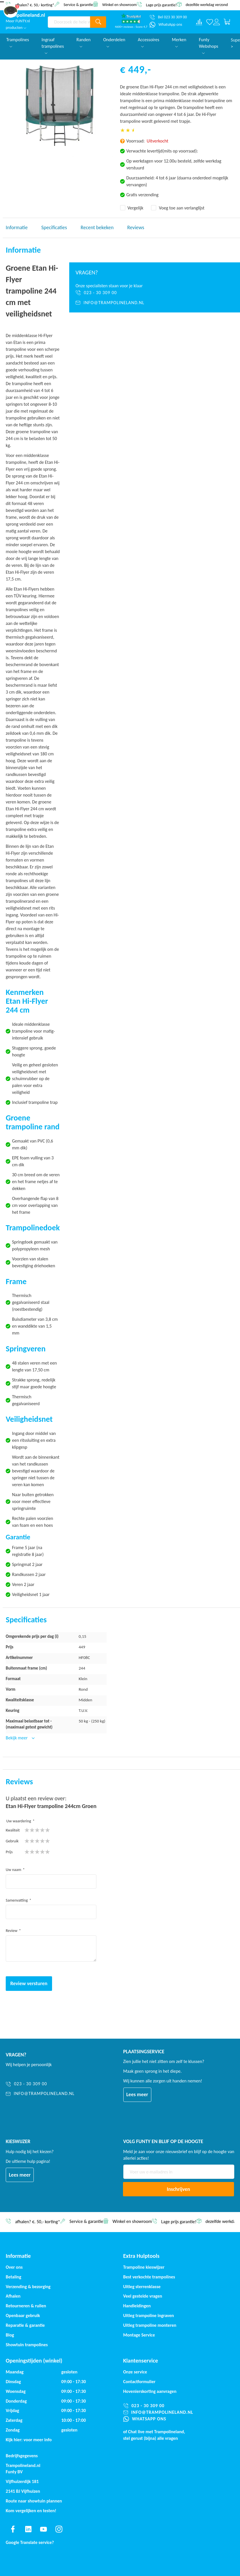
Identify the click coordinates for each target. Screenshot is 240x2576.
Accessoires (148, 42)
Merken (179, 42)
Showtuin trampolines (27, 2344)
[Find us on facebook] (13, 2529)
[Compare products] (199, 22)
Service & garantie (78, 4)
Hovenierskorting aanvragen (149, 2391)
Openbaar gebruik (23, 2315)
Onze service (135, 2372)
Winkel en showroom (119, 4)
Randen (83, 42)
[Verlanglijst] (209, 22)
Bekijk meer (17, 1738)
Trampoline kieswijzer (143, 2267)
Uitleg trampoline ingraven (148, 2315)
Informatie (17, 227)
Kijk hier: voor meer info (29, 2439)
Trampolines (17, 42)
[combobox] (69, 22)
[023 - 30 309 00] (155, 292)
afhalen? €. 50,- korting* (34, 4)
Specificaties (54, 227)
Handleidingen (137, 2305)
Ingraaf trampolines (52, 45)
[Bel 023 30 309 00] (168, 17)
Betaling (13, 2277)
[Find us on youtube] (43, 2529)
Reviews (135, 227)
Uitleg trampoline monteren (149, 2325)
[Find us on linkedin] (28, 2529)
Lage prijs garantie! (161, 4)
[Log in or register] (216, 22)
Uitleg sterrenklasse (142, 2286)
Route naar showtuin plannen (34, 2501)
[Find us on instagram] (59, 2529)
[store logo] (25, 15)
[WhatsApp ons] (166, 24)
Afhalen (13, 2296)
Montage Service (139, 2335)
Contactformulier (139, 2381)
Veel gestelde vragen (142, 2296)
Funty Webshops (208, 45)
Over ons (14, 2267)
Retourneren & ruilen (26, 2305)
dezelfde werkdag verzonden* (210, 4)
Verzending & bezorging (28, 2286)
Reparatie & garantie (25, 2325)
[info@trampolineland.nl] (155, 302)
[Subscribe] (178, 2189)
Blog (10, 2335)
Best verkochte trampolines (149, 2277)
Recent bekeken (97, 227)
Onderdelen (114, 42)
